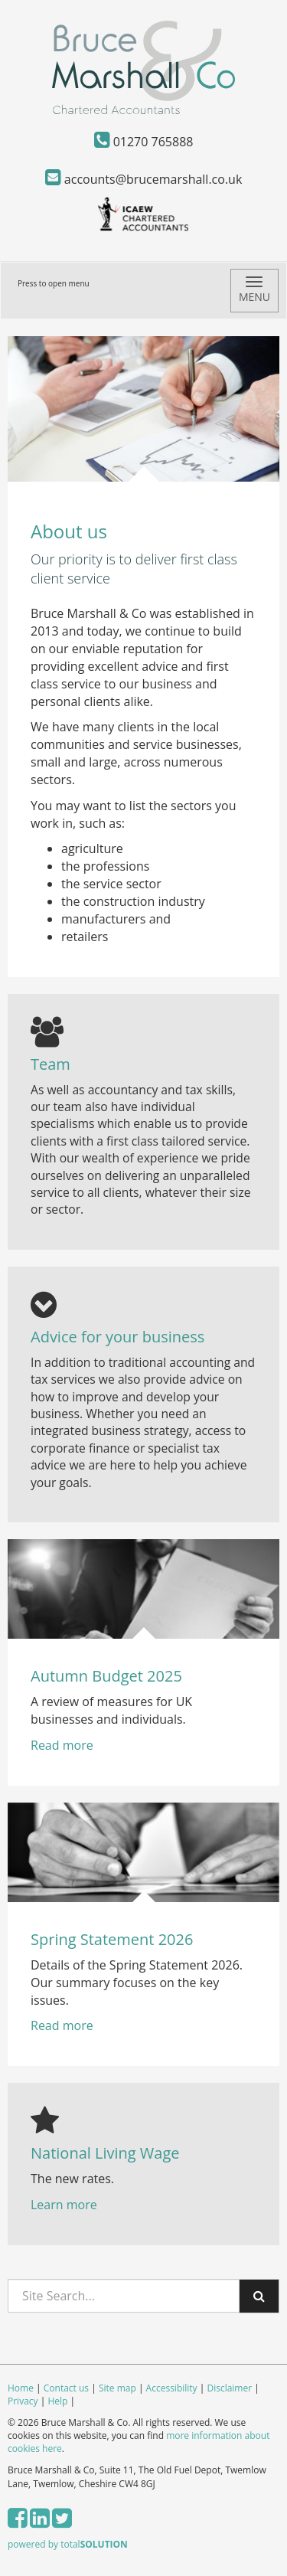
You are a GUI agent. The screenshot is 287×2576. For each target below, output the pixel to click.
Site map (117, 2388)
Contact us (66, 2388)
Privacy (23, 2401)
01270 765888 (144, 141)
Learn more (64, 2204)
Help (57, 2401)
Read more (63, 1745)
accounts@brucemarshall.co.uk (144, 179)
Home (21, 2388)
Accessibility (171, 2388)
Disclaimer (229, 2388)
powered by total (68, 2544)
